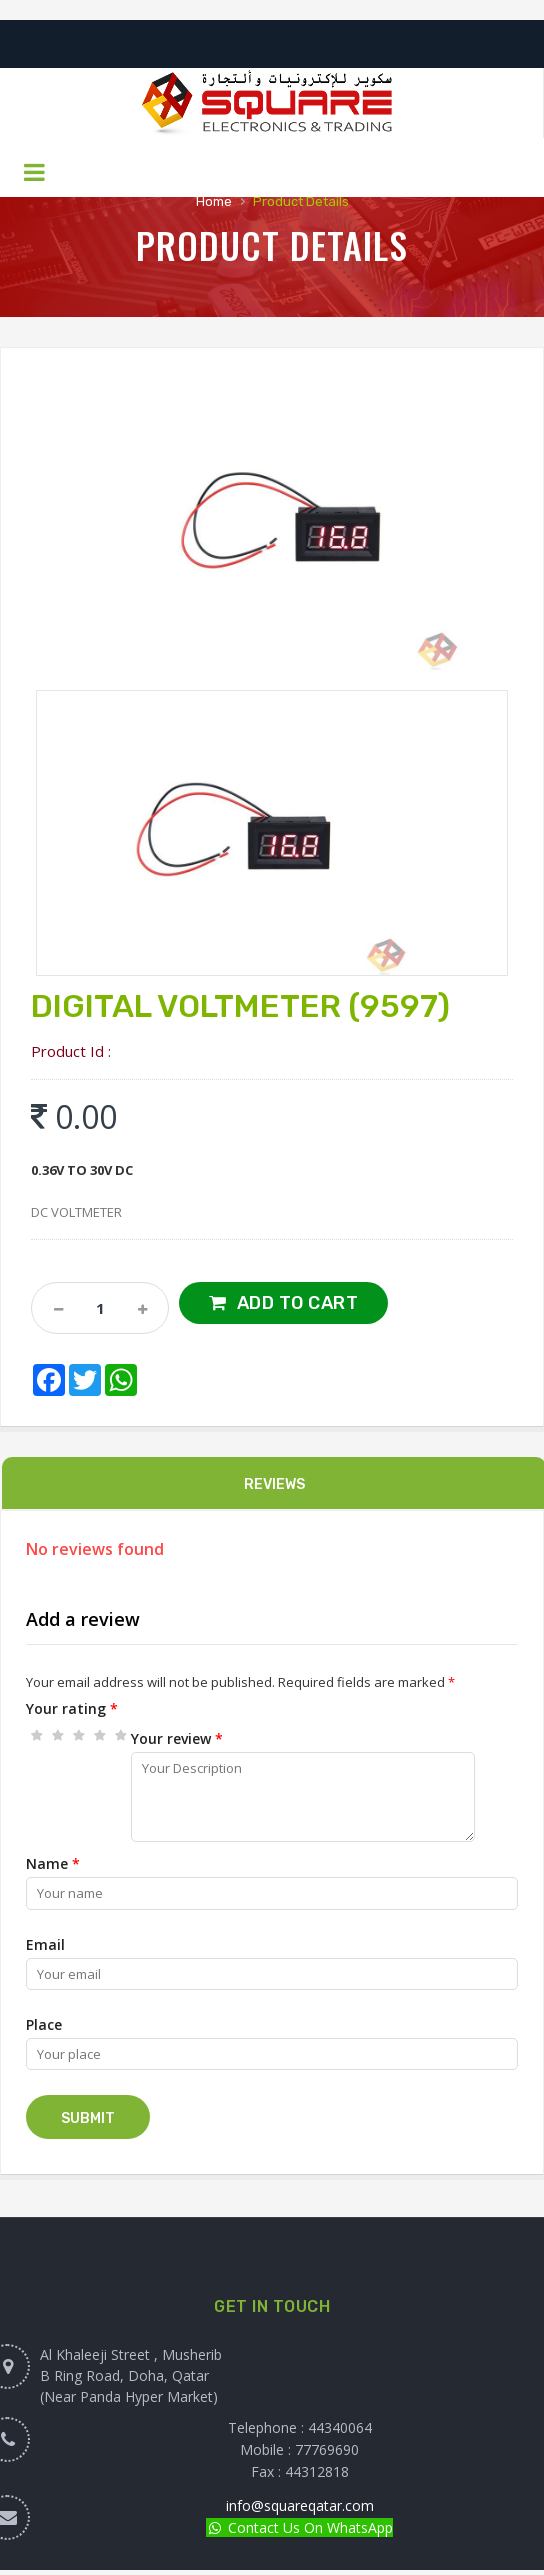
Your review (177, 1738)
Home (214, 201)
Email (45, 1944)
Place (44, 2024)
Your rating (72, 1708)
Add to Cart (298, 1303)
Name (53, 1863)
